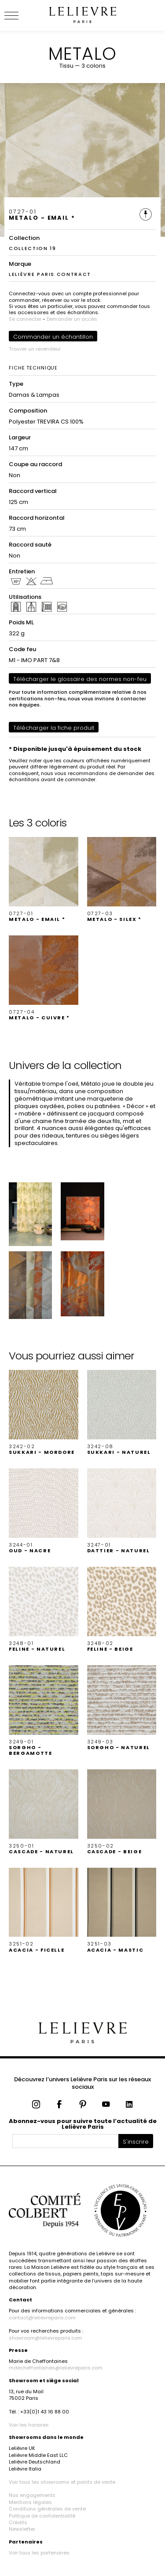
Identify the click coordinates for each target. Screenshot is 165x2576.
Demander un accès (72, 318)
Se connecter (25, 318)
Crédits (18, 2522)
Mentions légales (30, 2502)
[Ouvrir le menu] (22, 15)
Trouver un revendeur (35, 348)
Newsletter (22, 2529)
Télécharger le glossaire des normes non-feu (80, 679)
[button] (43, 879)
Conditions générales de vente (47, 2508)
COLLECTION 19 (32, 248)
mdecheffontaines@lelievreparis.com (56, 2367)
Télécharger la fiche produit (53, 728)
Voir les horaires (29, 2424)
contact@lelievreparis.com (42, 2317)
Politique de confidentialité (42, 2515)
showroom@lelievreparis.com (45, 2337)
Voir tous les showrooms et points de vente (62, 2481)
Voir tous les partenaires (39, 2552)
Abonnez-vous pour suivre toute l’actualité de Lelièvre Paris (83, 2124)
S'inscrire (136, 2142)
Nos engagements (32, 2495)
